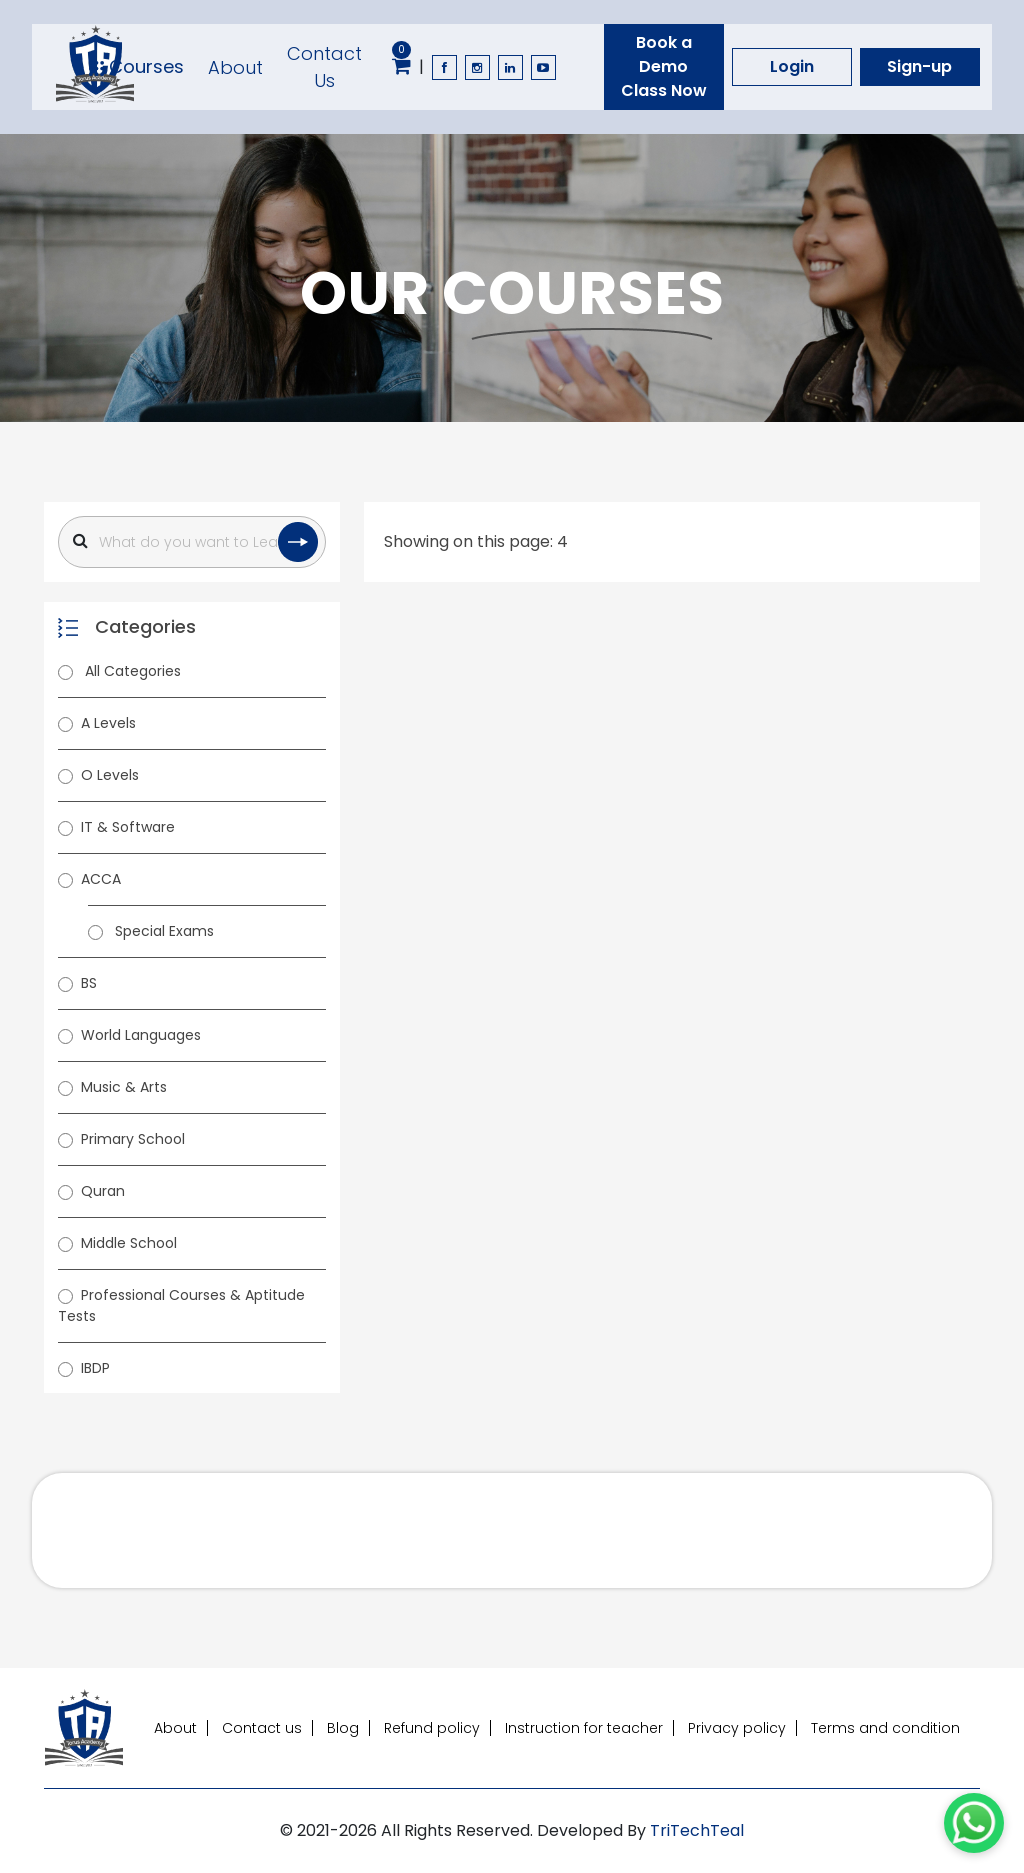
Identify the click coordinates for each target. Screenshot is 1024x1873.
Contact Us (324, 67)
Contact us (262, 1728)
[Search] (192, 542)
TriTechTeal (697, 1830)
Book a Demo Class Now (664, 66)
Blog (343, 1728)
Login (792, 66)
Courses (136, 67)
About (235, 67)
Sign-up (919, 66)
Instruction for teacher (584, 1728)
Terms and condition (885, 1728)
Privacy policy (737, 1728)
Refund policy (432, 1728)
